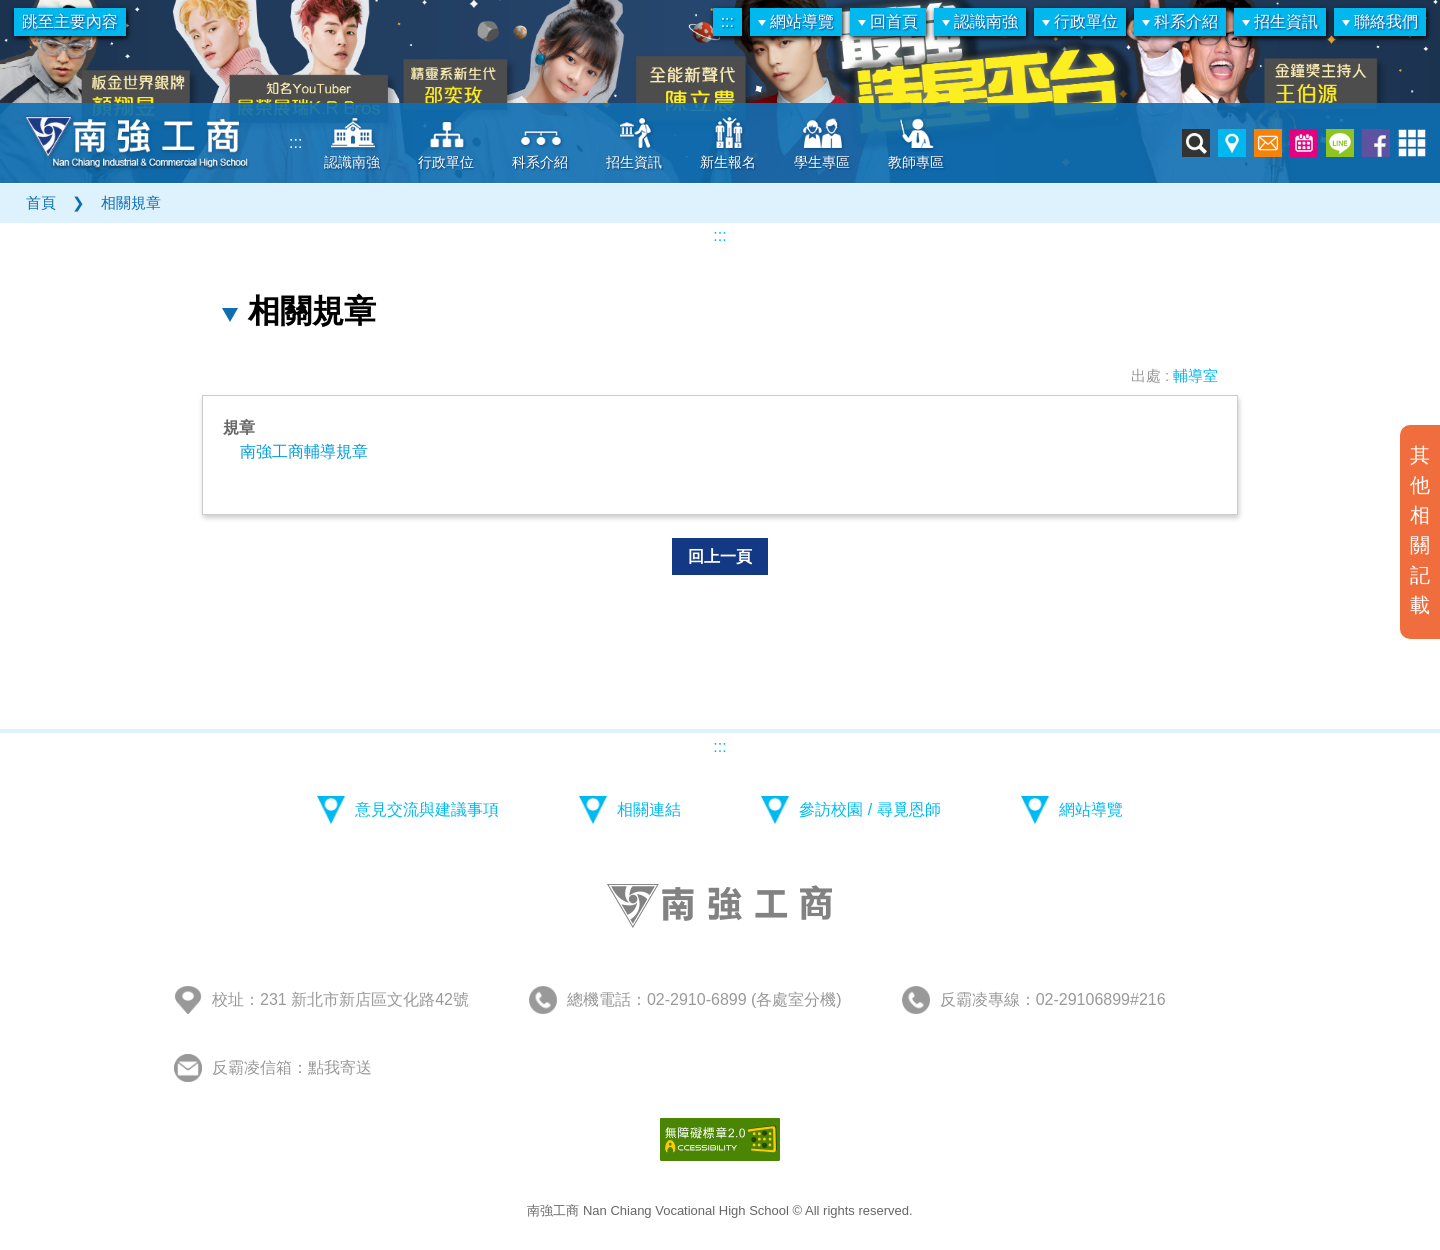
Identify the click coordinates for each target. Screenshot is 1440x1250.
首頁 (41, 202)
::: (727, 21)
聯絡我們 (1380, 21)
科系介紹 (1180, 21)
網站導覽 (796, 21)
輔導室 (1195, 375)
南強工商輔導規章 (304, 451)
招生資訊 (1280, 21)
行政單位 (1080, 21)
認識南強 (980, 21)
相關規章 (131, 202)
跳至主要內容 (70, 21)
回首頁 (888, 21)
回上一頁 (720, 556)
